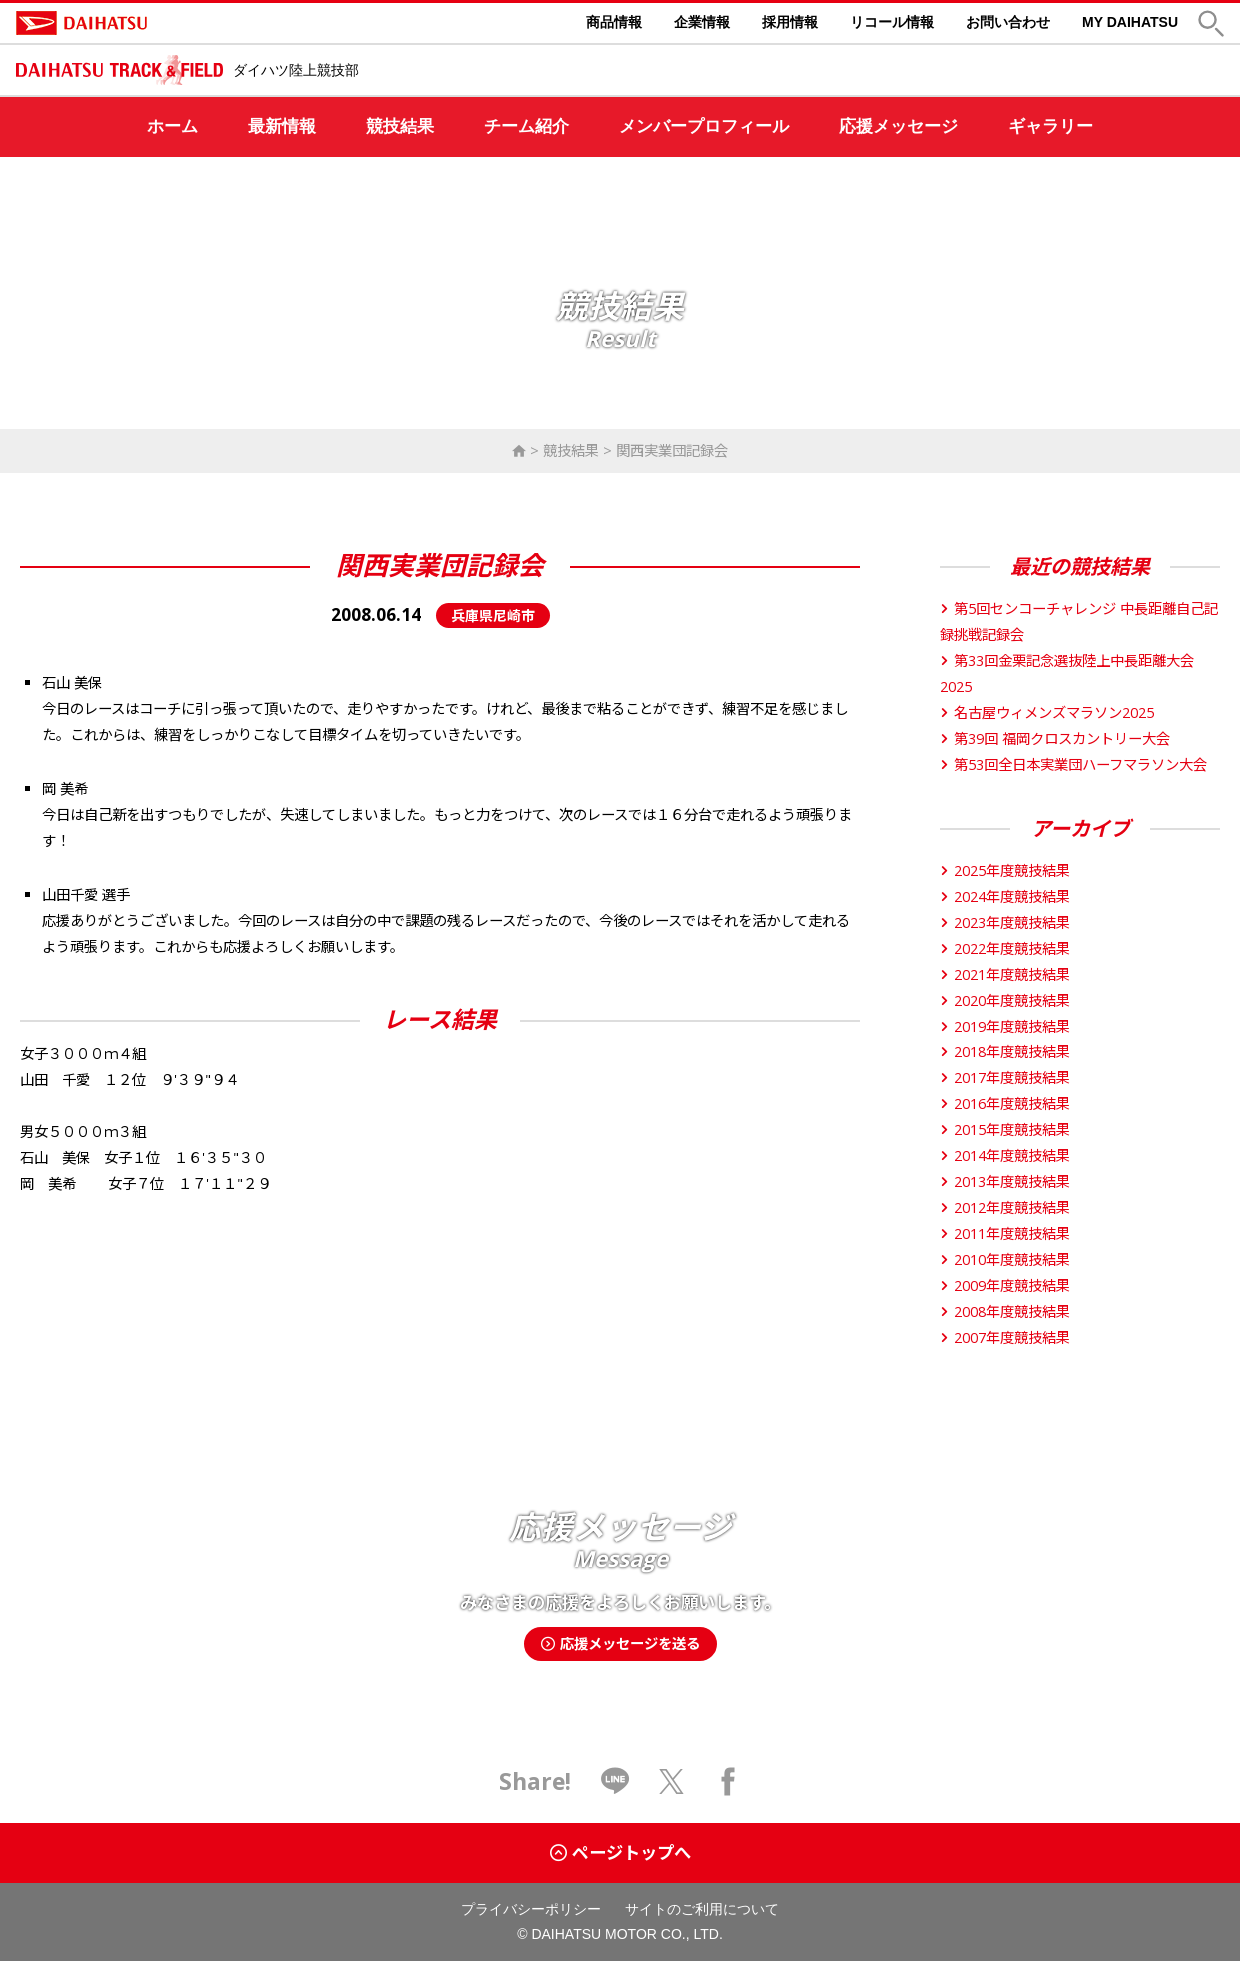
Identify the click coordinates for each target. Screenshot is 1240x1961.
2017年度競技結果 (1005, 1077)
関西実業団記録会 (672, 450)
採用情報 (790, 22)
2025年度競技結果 (1005, 870)
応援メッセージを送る (620, 1643)
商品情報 (614, 22)
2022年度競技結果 (1005, 948)
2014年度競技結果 (1005, 1155)
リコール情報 (892, 22)
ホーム (172, 126)
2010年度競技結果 (1005, 1259)
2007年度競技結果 (1005, 1337)
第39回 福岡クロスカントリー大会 (1055, 738)
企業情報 (702, 22)
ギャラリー (1050, 126)
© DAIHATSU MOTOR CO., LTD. (620, 1934)
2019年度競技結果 (1005, 1026)
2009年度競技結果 (1005, 1285)
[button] (1211, 23)
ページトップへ (620, 1852)
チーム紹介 (526, 126)
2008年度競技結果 (1005, 1311)
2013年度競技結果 (1005, 1181)
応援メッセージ (898, 126)
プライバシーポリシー (531, 1909)
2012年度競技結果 (1005, 1207)
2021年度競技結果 (1005, 974)
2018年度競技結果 (1005, 1051)
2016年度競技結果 (1005, 1103)
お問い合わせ (1008, 22)
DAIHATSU (166, 23)
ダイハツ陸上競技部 (296, 70)
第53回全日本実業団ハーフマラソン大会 (1073, 764)
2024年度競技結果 (1005, 896)
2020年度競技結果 (1005, 1000)
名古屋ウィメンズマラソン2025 (1047, 712)
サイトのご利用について (702, 1909)
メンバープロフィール (704, 126)
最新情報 (282, 126)
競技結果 (400, 126)
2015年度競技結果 (1005, 1129)
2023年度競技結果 (1005, 922)
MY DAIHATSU (1130, 22)
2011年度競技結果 (1005, 1233)
